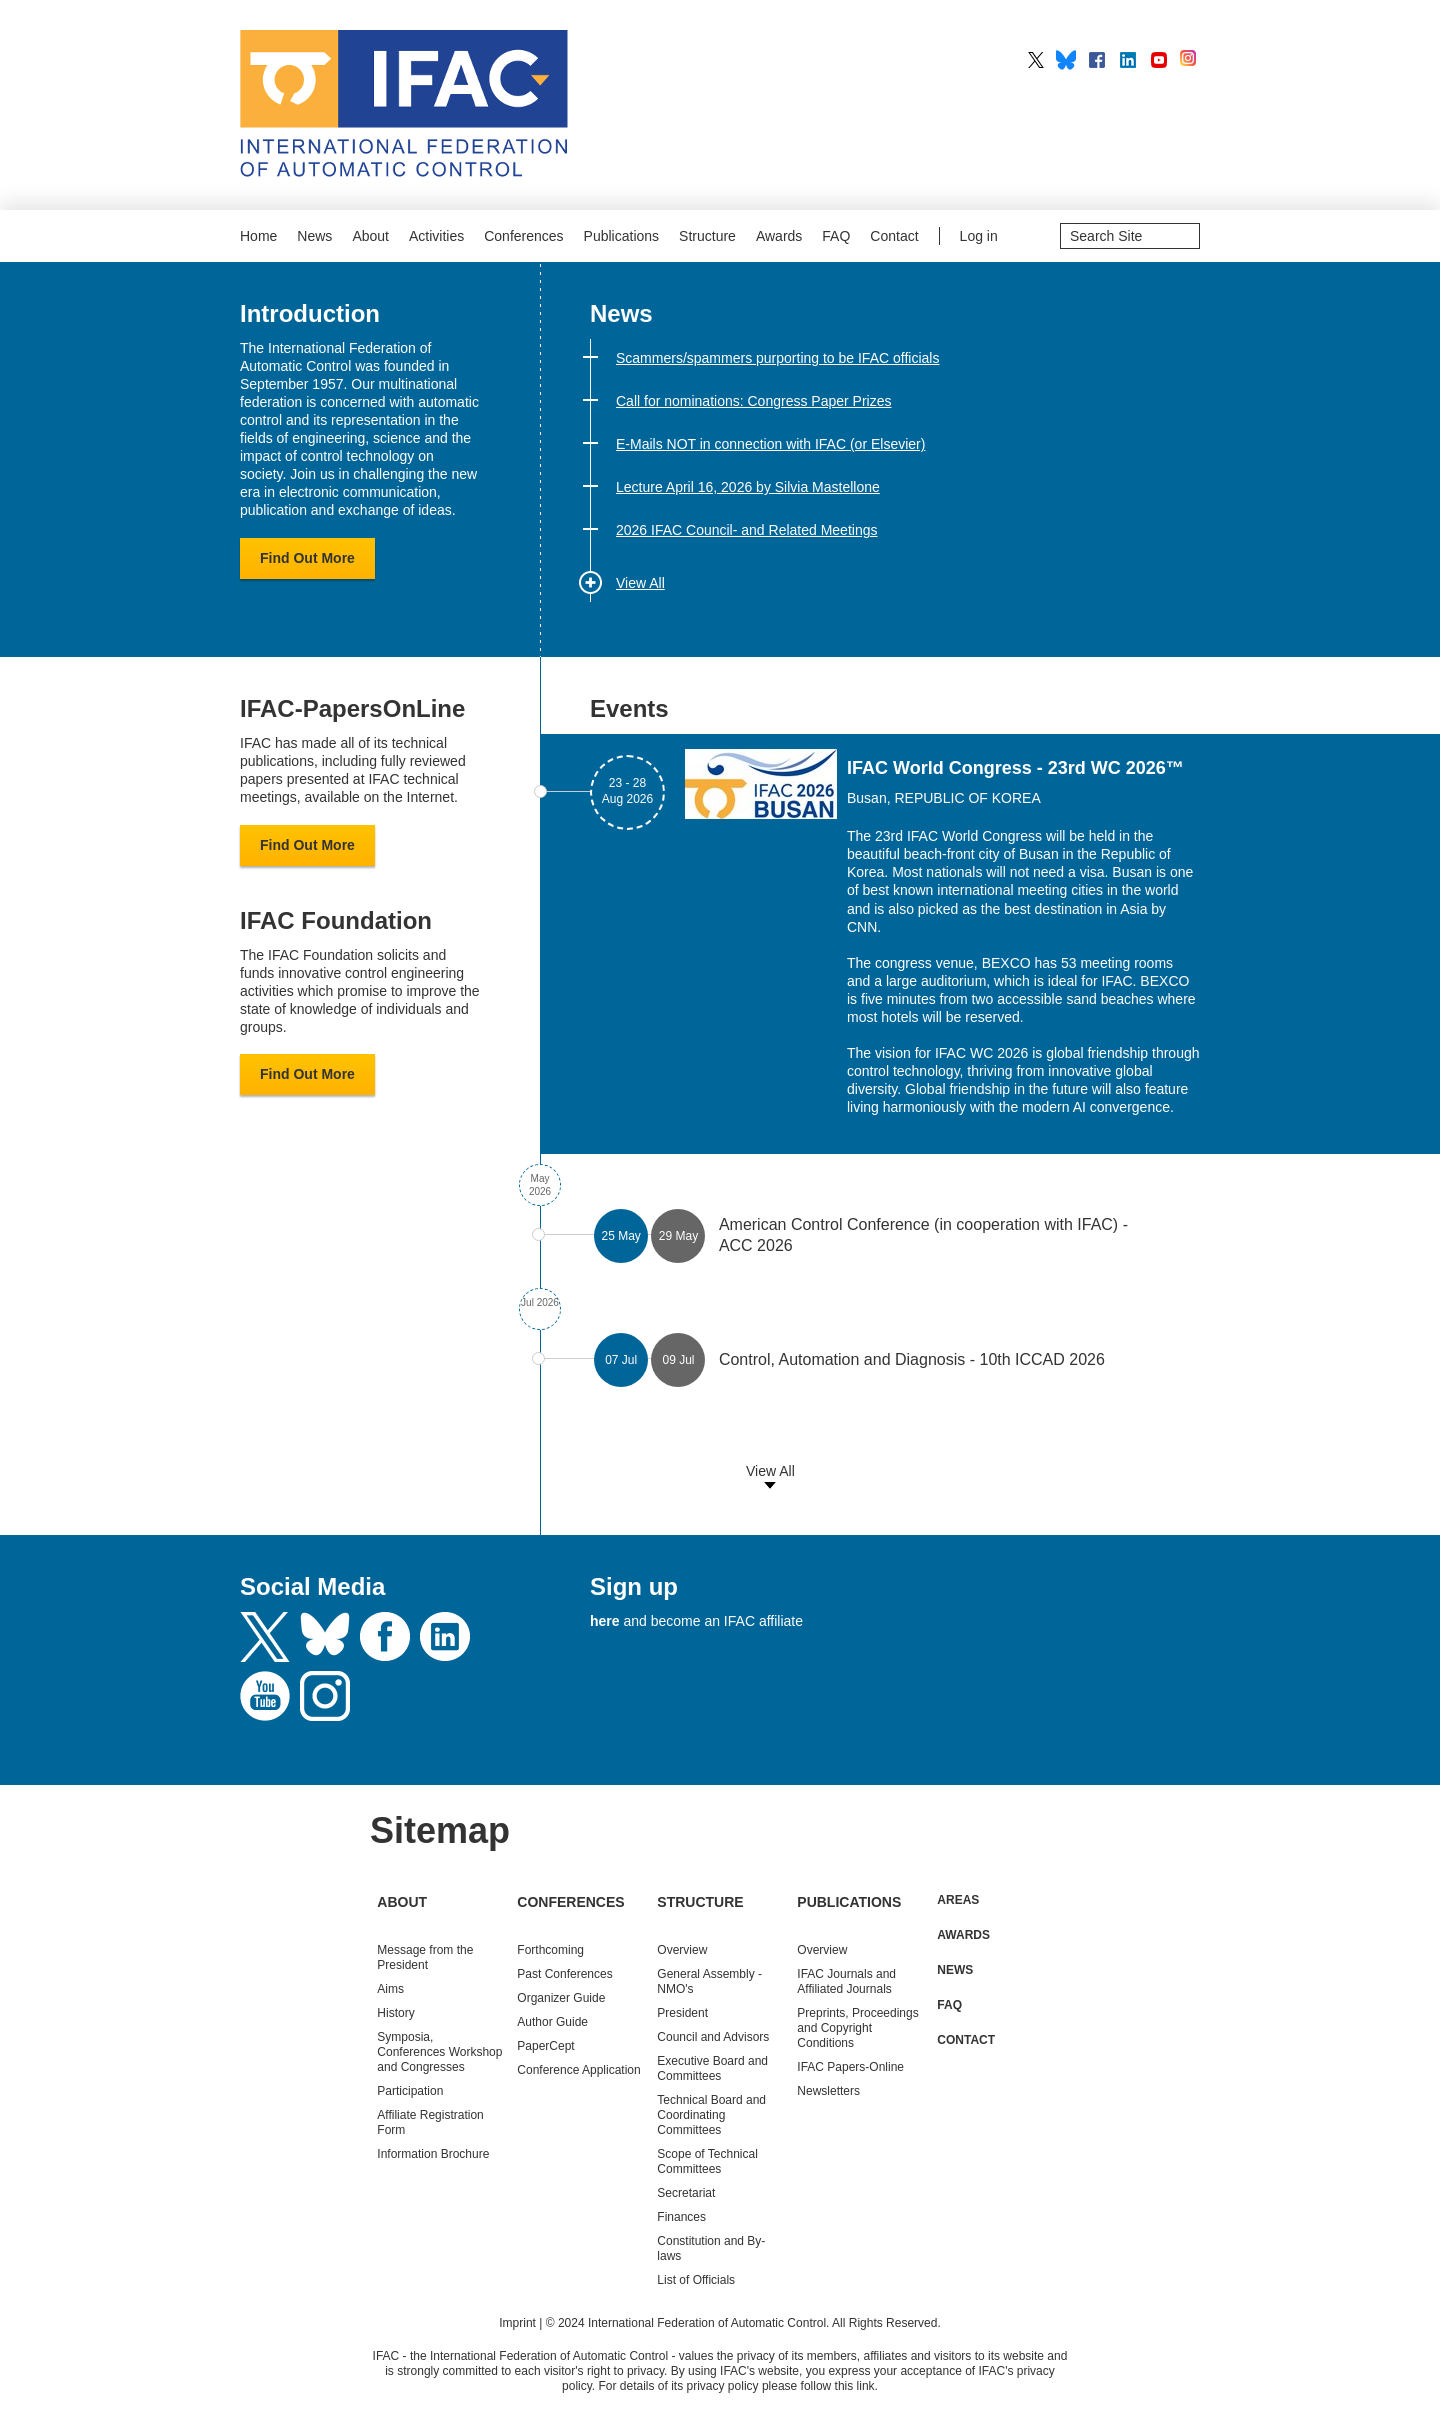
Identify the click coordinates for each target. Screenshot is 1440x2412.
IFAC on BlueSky (1066, 60)
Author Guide (552, 2022)
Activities (436, 236)
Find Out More (307, 558)
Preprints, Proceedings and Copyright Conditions (857, 2028)
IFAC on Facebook (1097, 60)
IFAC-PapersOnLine (352, 708)
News (314, 236)
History (395, 2013)
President (682, 2013)
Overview (682, 1950)
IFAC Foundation (336, 920)
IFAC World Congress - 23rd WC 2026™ (1015, 768)
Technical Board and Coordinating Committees (711, 2115)
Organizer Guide (561, 1998)
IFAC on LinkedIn (1128, 60)
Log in (979, 236)
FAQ (836, 236)
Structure (707, 236)
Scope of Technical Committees (707, 2161)
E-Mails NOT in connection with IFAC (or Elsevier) (770, 444)
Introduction (310, 313)
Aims (390, 1989)
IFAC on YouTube (1159, 60)
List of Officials (696, 2280)
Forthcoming (550, 1950)
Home (258, 236)
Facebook (385, 1637)
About (370, 236)
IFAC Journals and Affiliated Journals (846, 1981)
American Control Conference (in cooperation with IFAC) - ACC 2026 (923, 1235)
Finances (681, 2217)
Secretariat (686, 2193)
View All (640, 583)
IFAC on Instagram (1190, 60)
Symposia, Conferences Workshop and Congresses (439, 2052)
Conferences (523, 236)
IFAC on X (1036, 60)
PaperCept (545, 2046)
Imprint (517, 2323)
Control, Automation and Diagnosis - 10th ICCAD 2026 (912, 1359)
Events (629, 708)
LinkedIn (445, 1637)
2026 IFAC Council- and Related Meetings (746, 530)
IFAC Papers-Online (850, 2067)
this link (855, 2386)
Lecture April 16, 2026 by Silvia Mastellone (748, 487)
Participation (410, 2091)
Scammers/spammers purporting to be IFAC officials (777, 358)
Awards (779, 236)
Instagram (325, 1696)
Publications (622, 236)
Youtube (265, 1696)
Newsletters (828, 2091)
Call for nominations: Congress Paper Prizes (753, 401)
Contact (894, 236)
